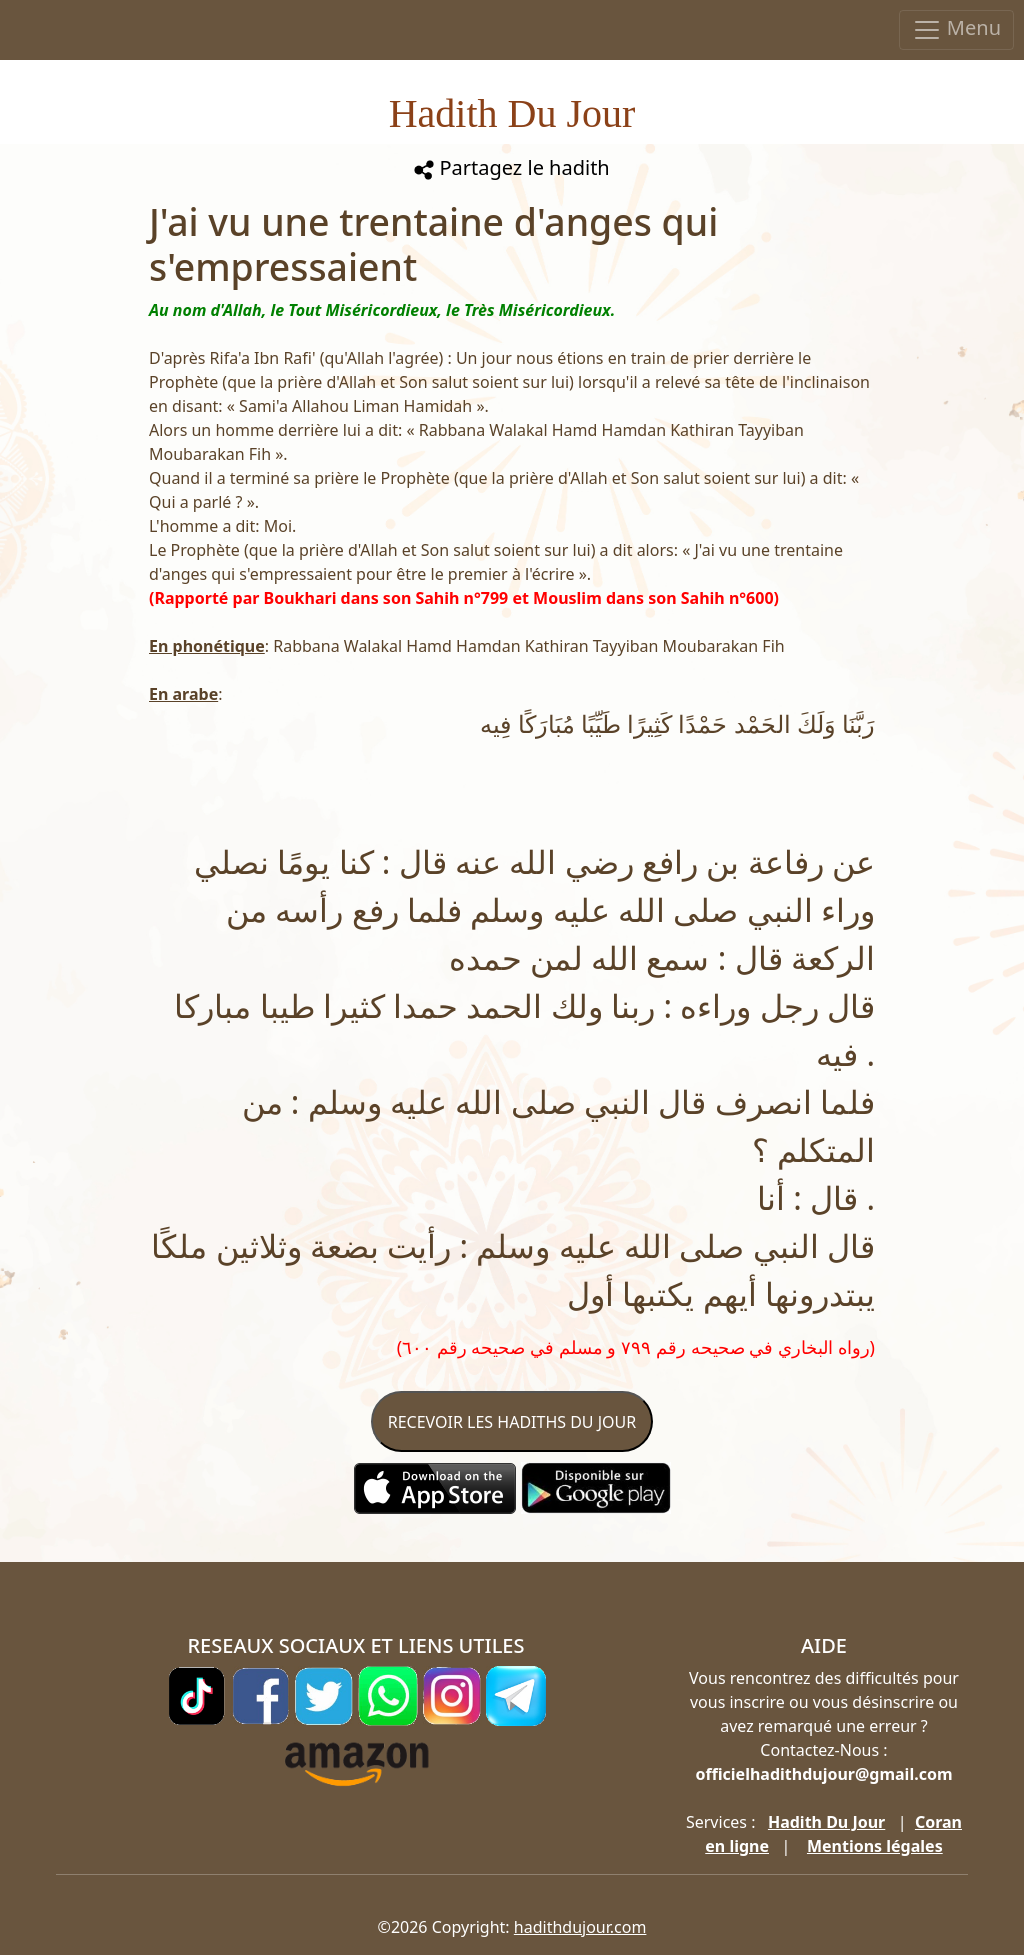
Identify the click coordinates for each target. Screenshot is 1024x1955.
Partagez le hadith (511, 167)
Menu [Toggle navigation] (956, 29)
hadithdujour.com (580, 1927)
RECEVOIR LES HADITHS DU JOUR (512, 1422)
